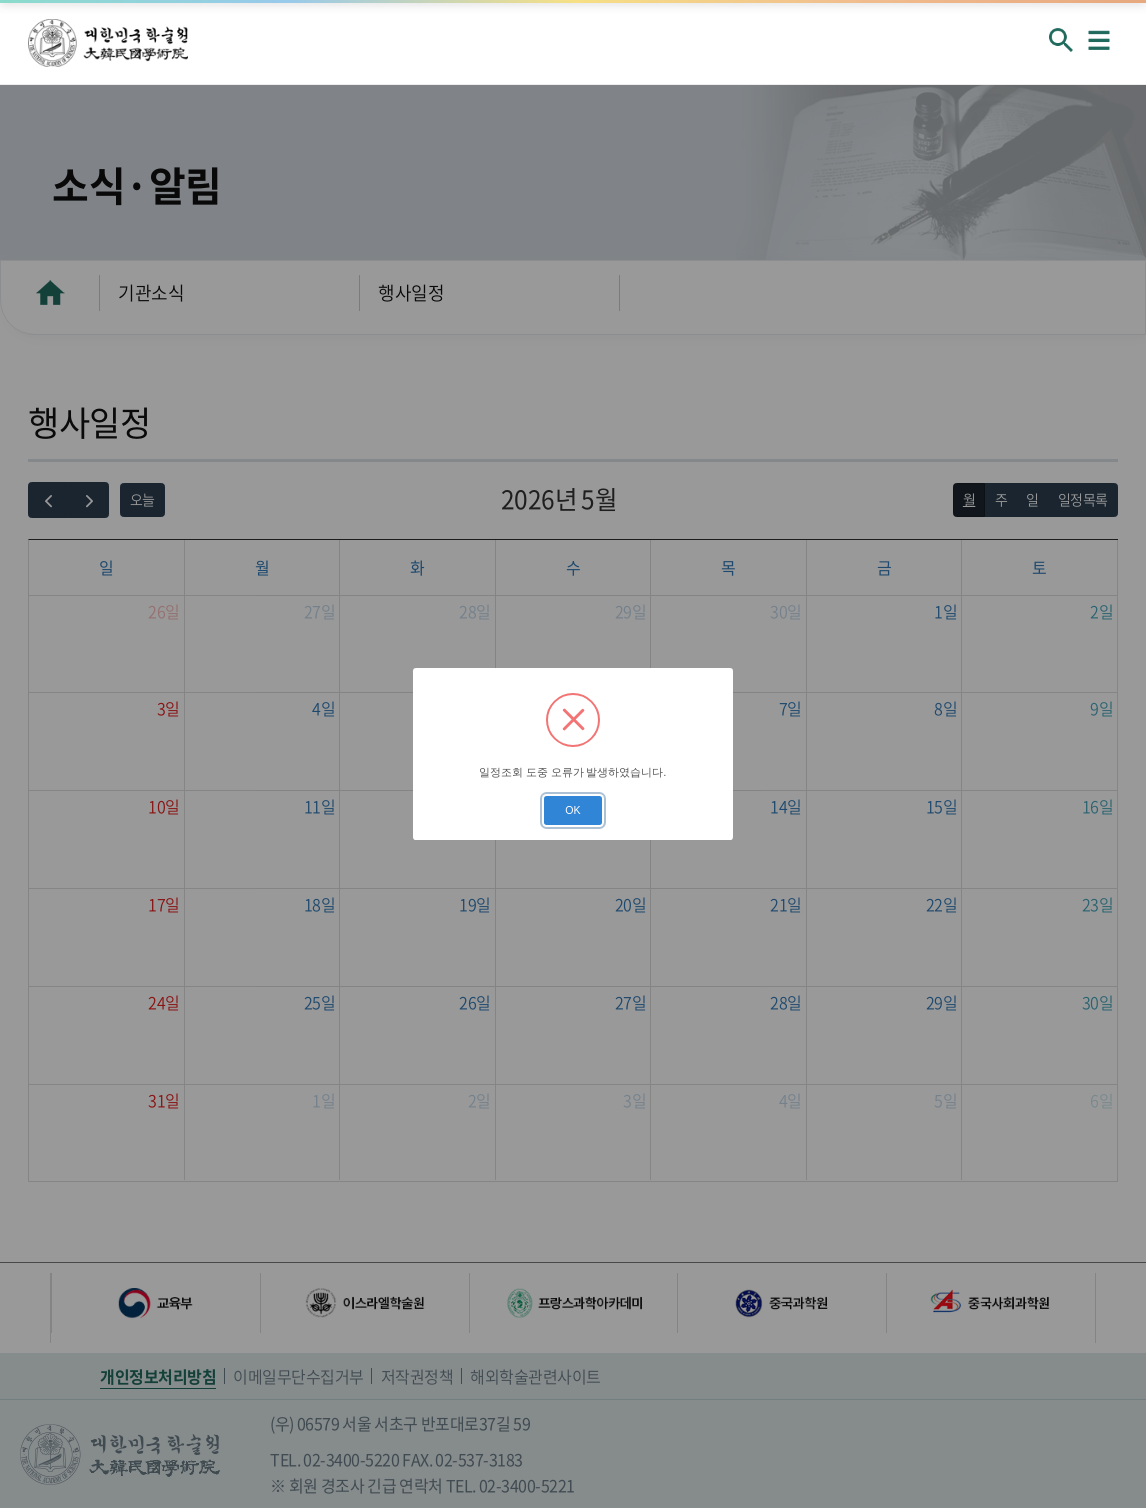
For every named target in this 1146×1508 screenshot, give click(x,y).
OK (572, 810)
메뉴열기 (1099, 40)
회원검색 (1061, 40)
